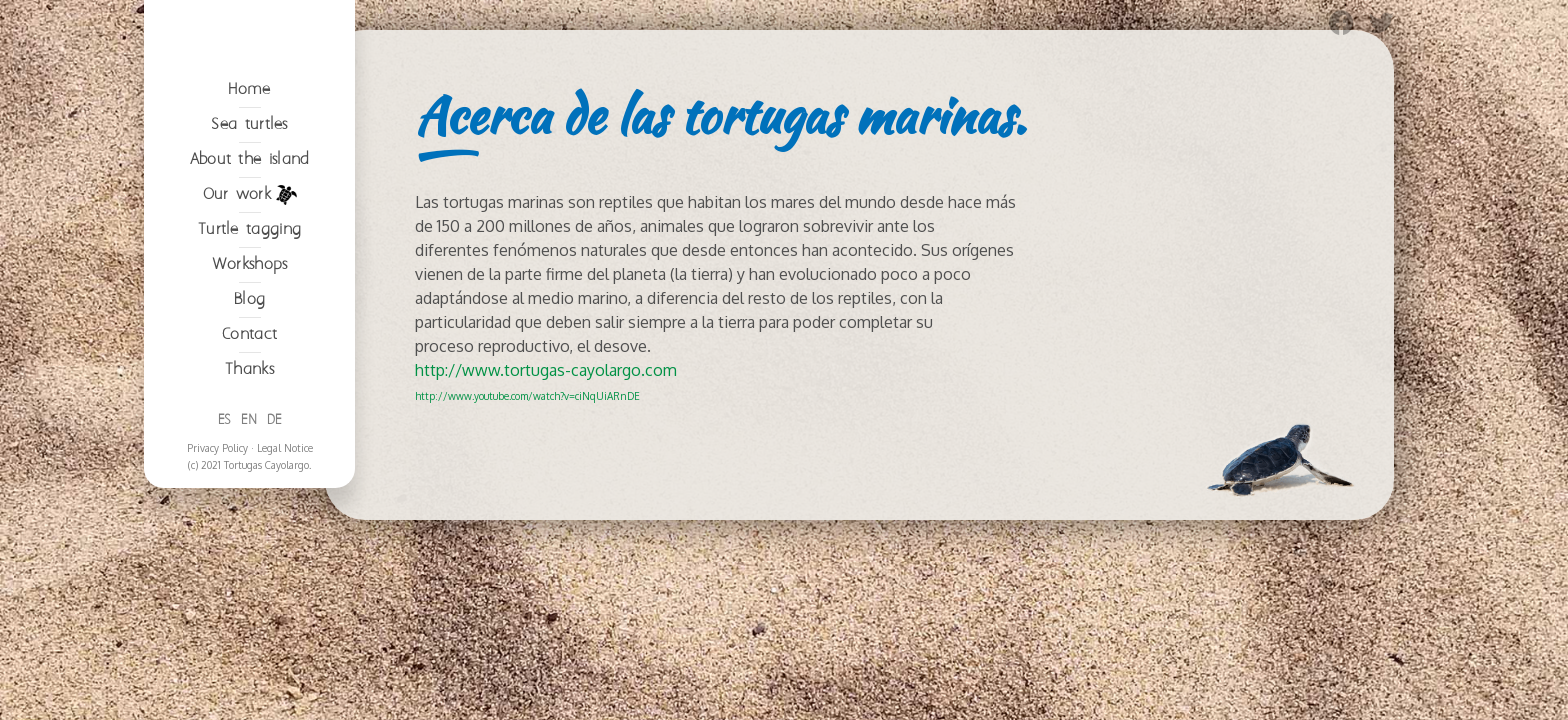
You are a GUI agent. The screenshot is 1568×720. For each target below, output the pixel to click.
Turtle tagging (249, 382)
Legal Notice (285, 601)
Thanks (249, 522)
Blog (249, 452)
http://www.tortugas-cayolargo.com (546, 370)
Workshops (250, 417)
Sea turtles (249, 277)
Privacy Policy (217, 601)
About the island (250, 312)
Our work (250, 348)
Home (249, 242)
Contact (249, 487)
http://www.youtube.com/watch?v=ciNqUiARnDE (527, 396)
